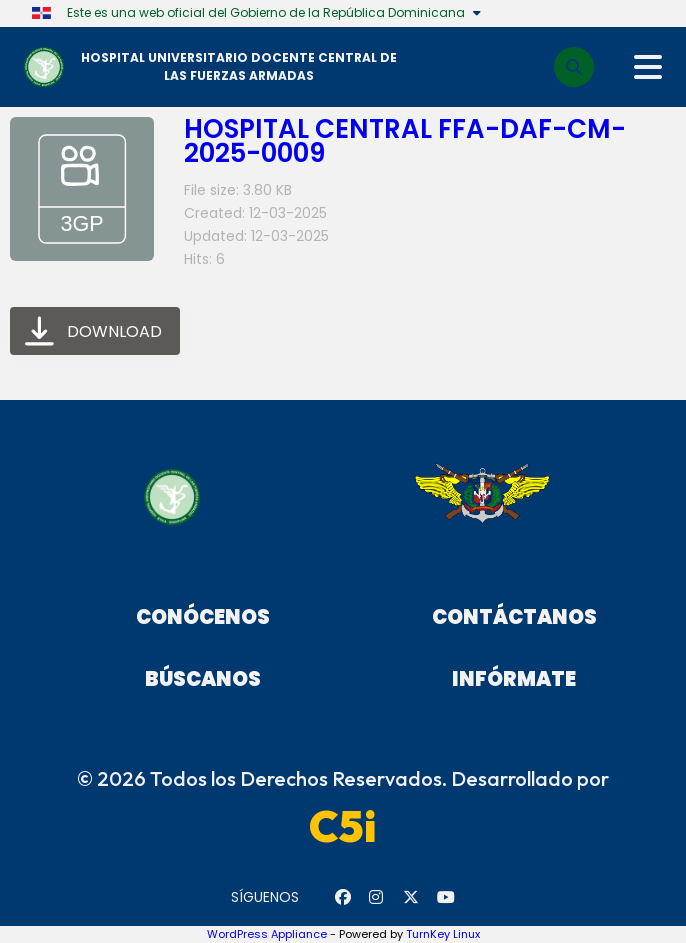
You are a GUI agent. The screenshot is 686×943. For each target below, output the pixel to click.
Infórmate (514, 679)
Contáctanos (514, 617)
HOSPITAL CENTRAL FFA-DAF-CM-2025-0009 (405, 141)
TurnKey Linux (443, 934)
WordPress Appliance (267, 934)
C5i (343, 826)
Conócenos (203, 617)
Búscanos (203, 679)
